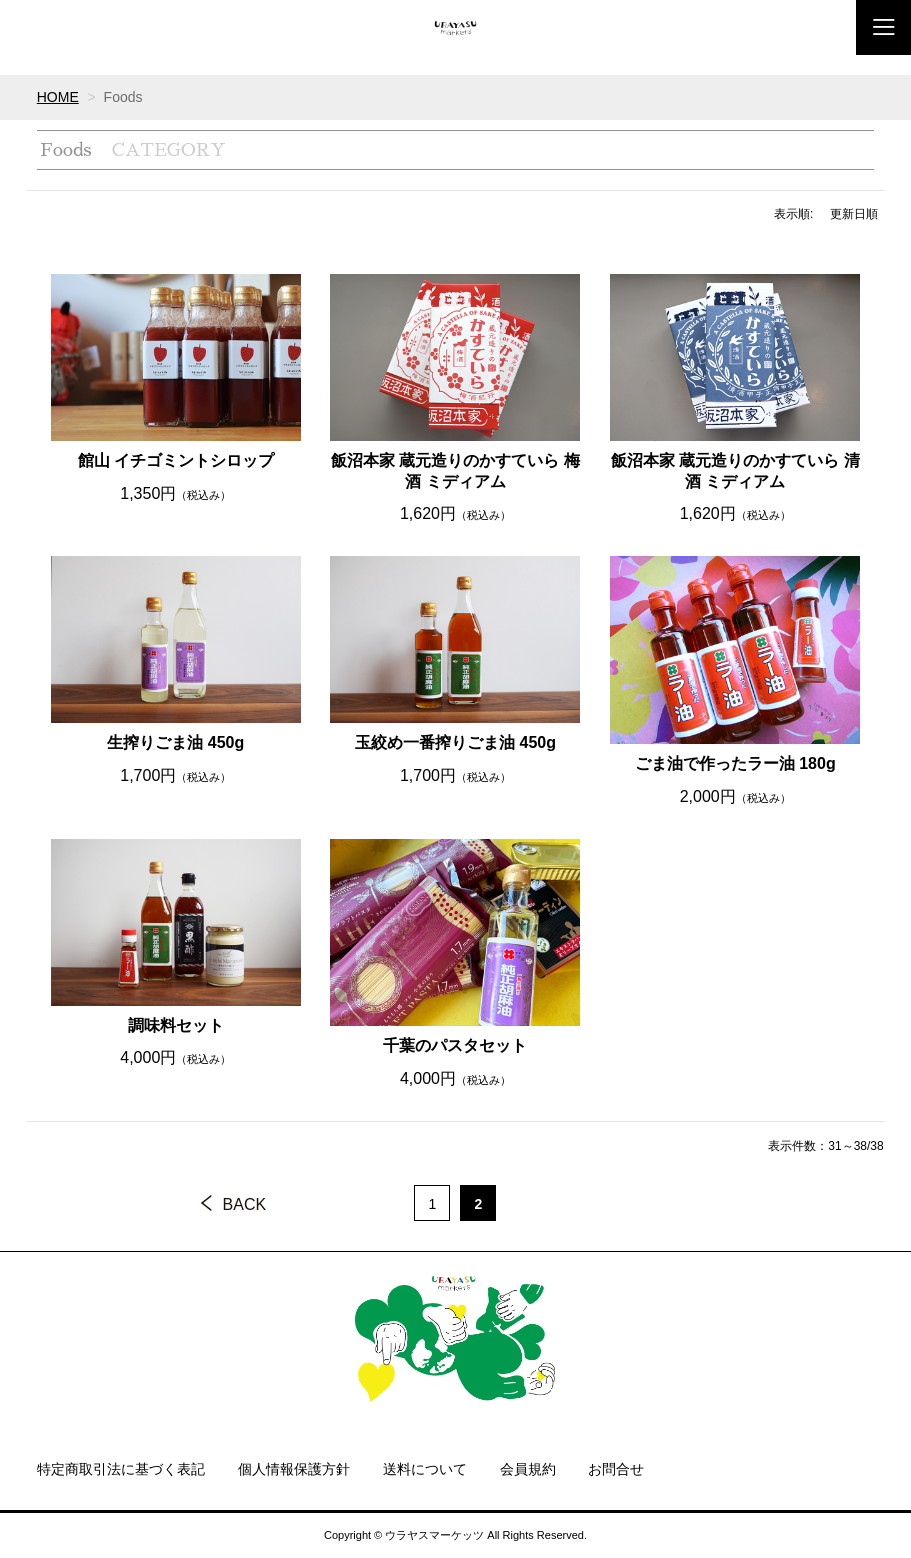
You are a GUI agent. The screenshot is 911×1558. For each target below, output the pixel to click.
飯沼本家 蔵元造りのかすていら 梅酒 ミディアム (455, 471)
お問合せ (616, 1469)
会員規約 (528, 1469)
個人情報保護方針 (294, 1469)
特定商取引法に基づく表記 (121, 1469)
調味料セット (176, 1025)
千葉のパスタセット (455, 1045)
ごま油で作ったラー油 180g (735, 763)
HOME (58, 97)
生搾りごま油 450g (175, 742)
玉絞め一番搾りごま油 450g (455, 742)
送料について (425, 1469)
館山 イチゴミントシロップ (176, 460)
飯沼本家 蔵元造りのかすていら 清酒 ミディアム (735, 471)
